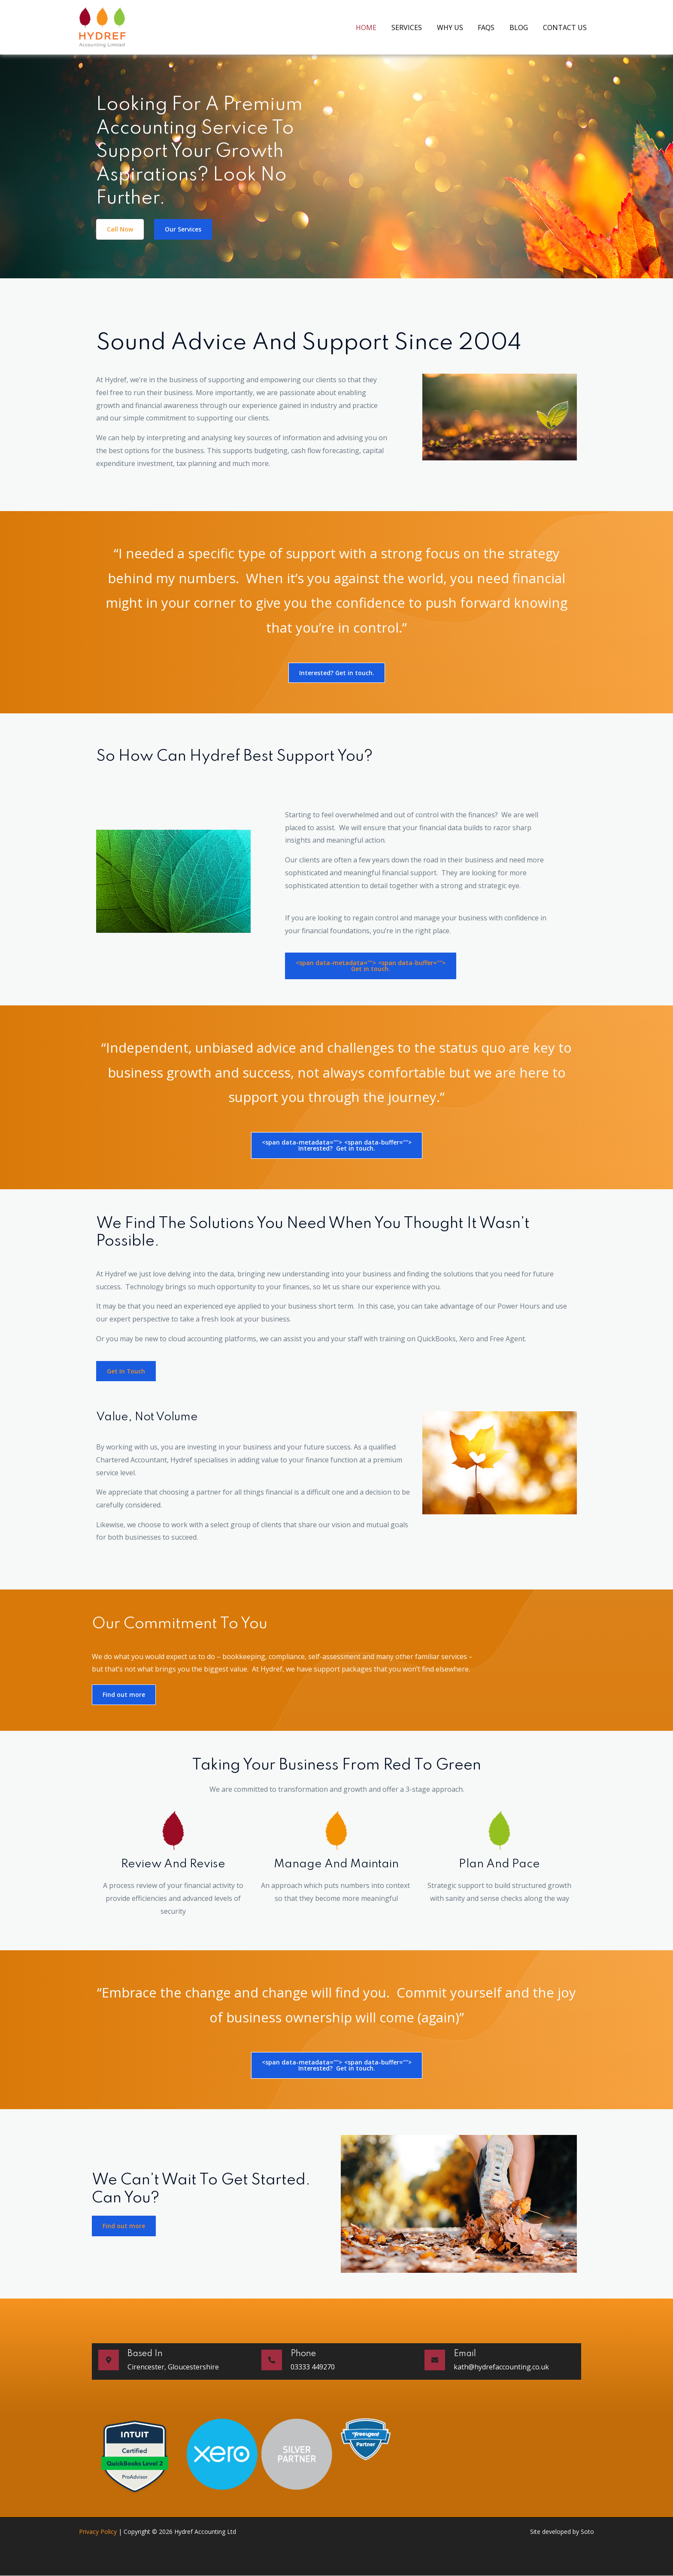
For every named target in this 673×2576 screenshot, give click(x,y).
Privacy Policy (98, 2532)
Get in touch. (371, 966)
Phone (303, 2354)
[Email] (434, 2360)
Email (465, 2354)
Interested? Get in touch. (337, 1145)
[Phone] (271, 2360)
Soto (587, 2532)
